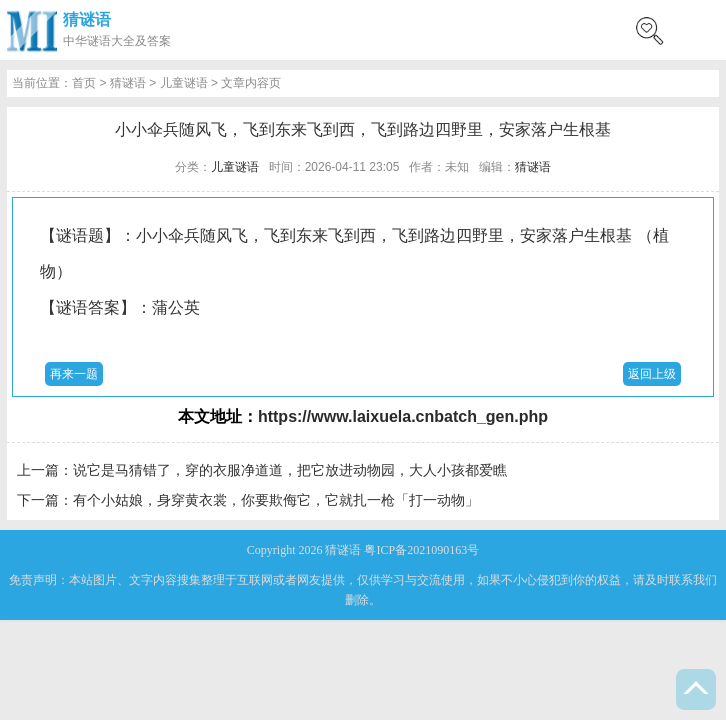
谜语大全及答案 (129, 41)
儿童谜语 (184, 83)
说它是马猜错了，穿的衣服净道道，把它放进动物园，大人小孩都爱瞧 (290, 470)
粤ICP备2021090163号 (421, 550)
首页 (84, 83)
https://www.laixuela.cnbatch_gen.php (403, 416)
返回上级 (652, 374)
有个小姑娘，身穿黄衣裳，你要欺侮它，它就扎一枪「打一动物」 (276, 500)
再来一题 (74, 374)
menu (701, 30)
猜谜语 (87, 19)
